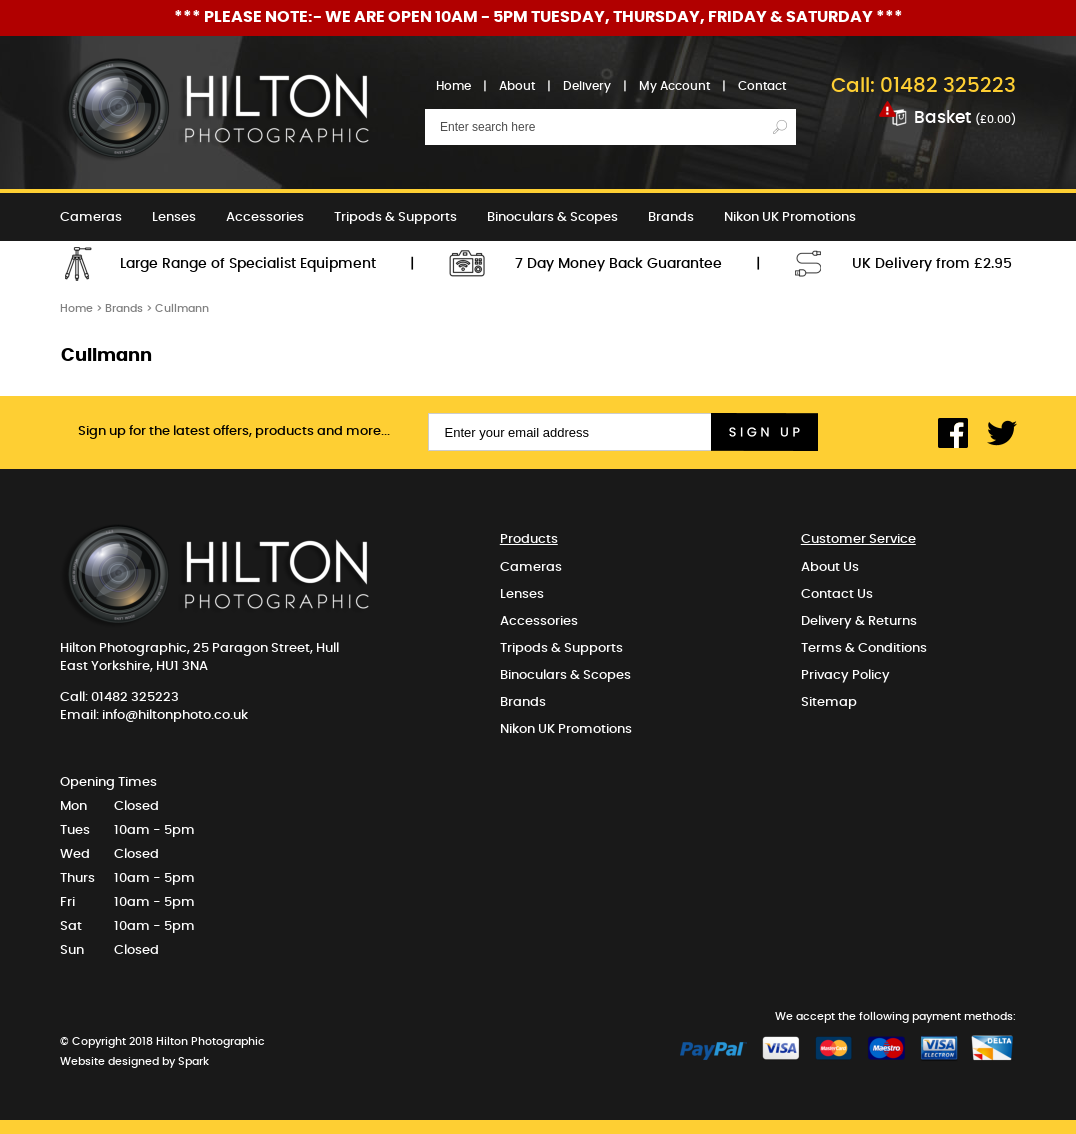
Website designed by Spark (134, 1061)
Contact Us (837, 594)
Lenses (174, 217)
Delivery (587, 86)
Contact (762, 86)
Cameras (91, 217)
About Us (830, 567)
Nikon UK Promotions (790, 217)
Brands (671, 217)
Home (453, 86)
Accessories (265, 217)
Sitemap (829, 702)
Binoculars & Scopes (552, 217)
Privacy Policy (845, 675)
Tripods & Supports (395, 217)
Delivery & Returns (859, 621)
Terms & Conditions (864, 648)
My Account (674, 86)
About (517, 86)
